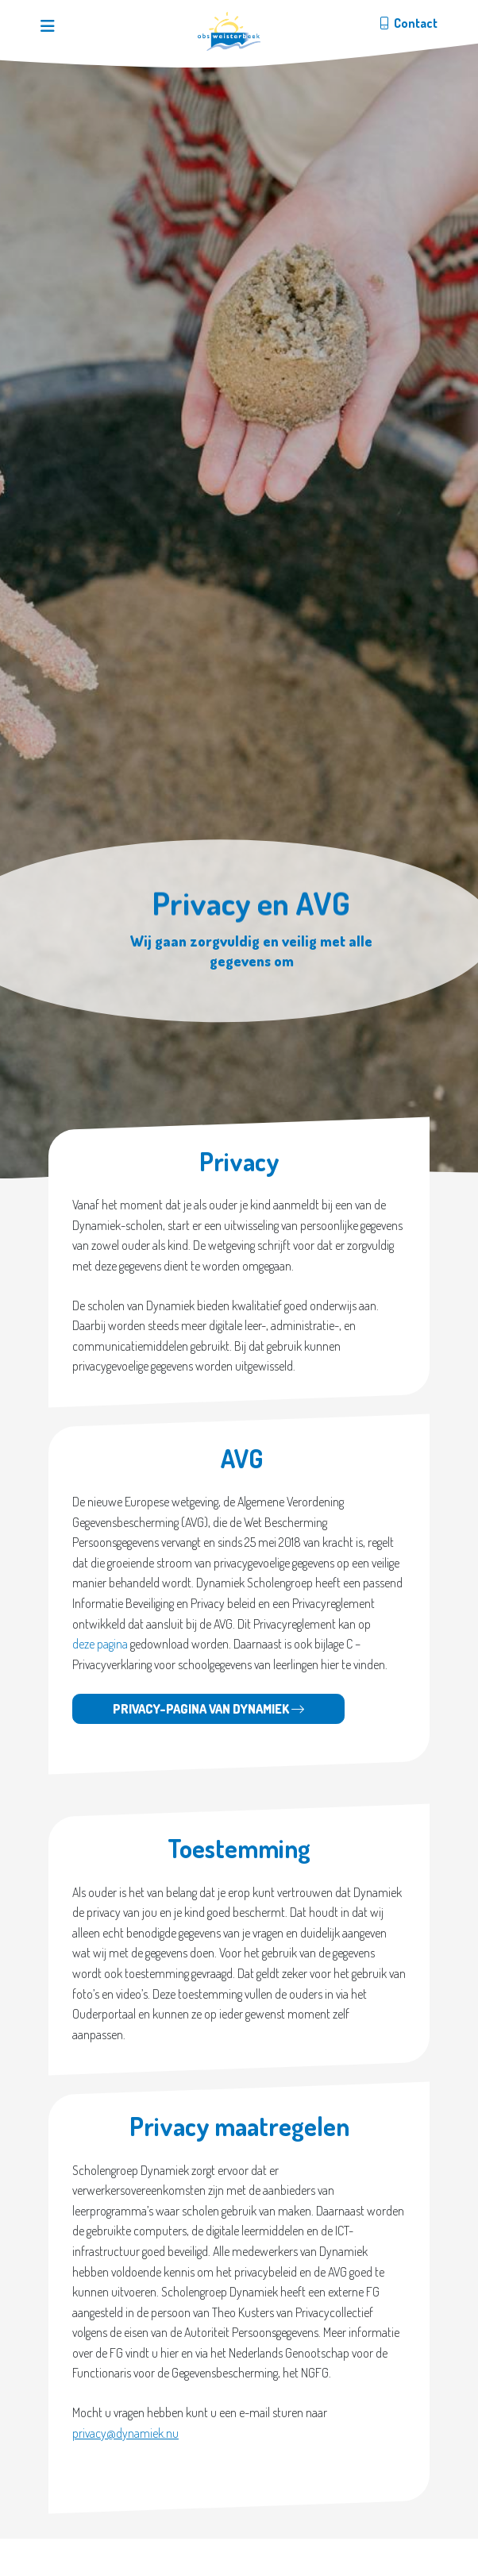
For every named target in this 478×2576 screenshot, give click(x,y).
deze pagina (100, 1644)
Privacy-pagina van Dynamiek (208, 1709)
